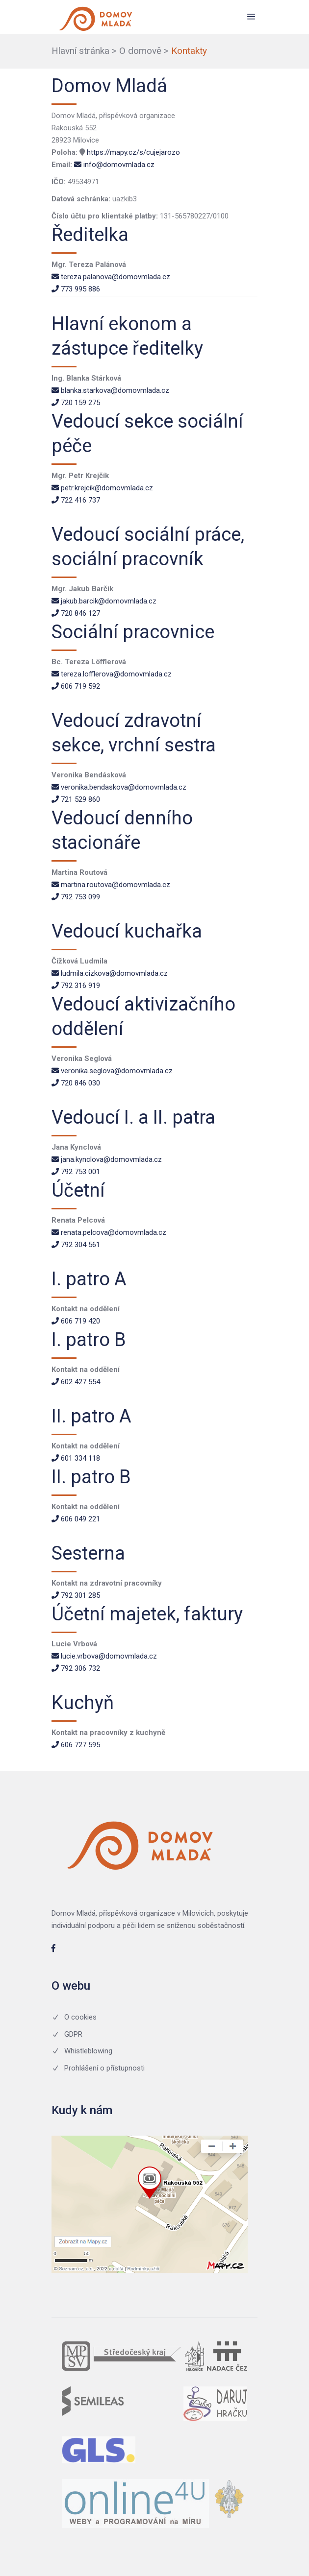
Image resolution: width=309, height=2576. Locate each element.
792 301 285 (76, 1595)
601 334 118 (76, 1458)
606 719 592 (76, 686)
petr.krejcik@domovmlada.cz (102, 487)
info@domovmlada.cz (114, 164)
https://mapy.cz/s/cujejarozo (133, 152)
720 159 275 (76, 402)
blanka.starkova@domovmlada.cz (110, 390)
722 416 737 (76, 500)
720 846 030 (76, 1083)
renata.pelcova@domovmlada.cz (109, 1232)
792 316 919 (76, 985)
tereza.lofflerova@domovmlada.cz (112, 674)
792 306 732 (76, 1668)
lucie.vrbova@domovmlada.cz (104, 1656)
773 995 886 (76, 289)
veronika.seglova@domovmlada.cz (112, 1070)
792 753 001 (76, 1171)
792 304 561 (76, 1244)
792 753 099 (76, 896)
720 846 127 (76, 613)
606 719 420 (76, 1321)
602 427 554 (76, 1381)
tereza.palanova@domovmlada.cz (111, 276)
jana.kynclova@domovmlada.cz (107, 1159)
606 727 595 (76, 1744)
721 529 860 (76, 799)
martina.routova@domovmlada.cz (111, 884)
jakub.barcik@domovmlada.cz (104, 601)
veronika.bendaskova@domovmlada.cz (119, 787)
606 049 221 (76, 1519)
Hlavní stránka (80, 50)
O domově (140, 50)
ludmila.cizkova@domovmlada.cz (110, 973)
